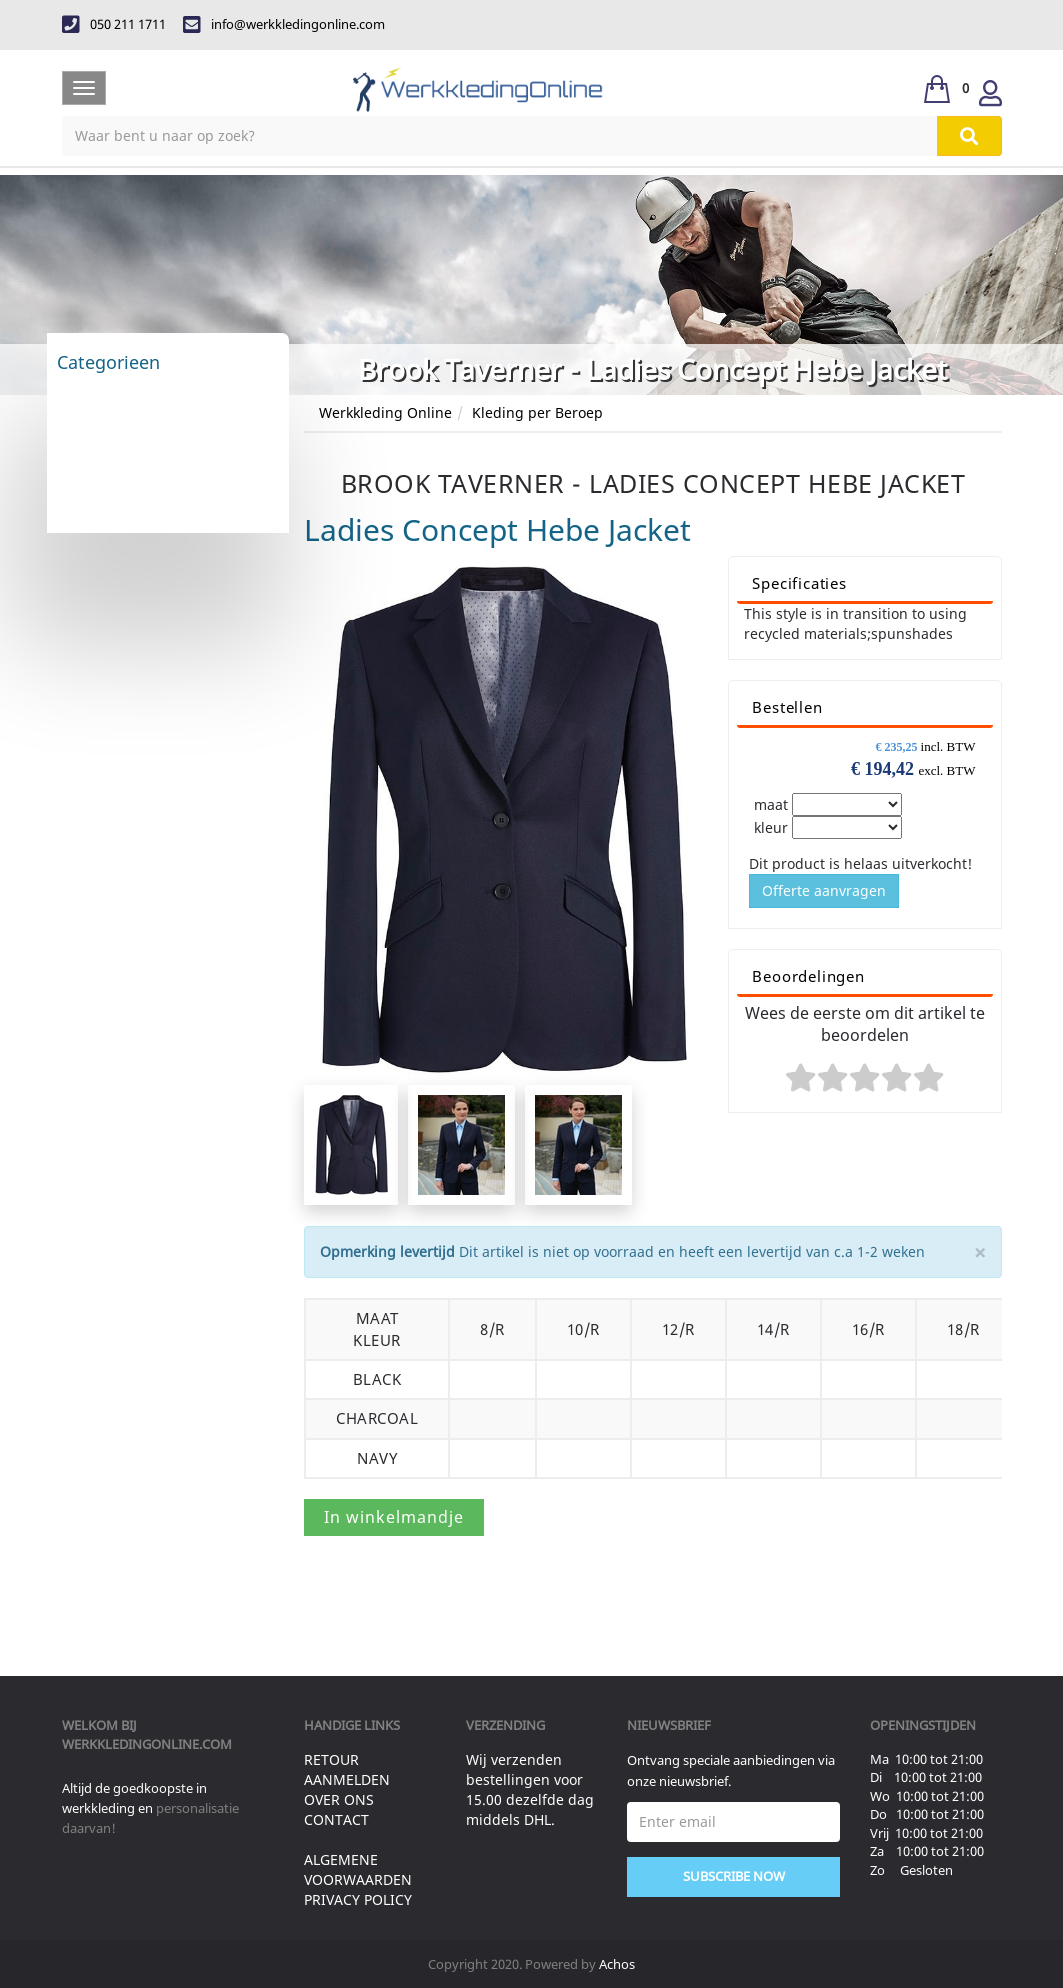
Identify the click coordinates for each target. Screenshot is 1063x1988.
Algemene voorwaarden (358, 1869)
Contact (336, 1819)
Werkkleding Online (385, 412)
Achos (617, 1964)
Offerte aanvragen (824, 890)
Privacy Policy (358, 1899)
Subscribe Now (734, 1876)
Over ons (339, 1799)
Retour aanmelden (347, 1769)
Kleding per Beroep (537, 412)
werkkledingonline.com (147, 1744)
